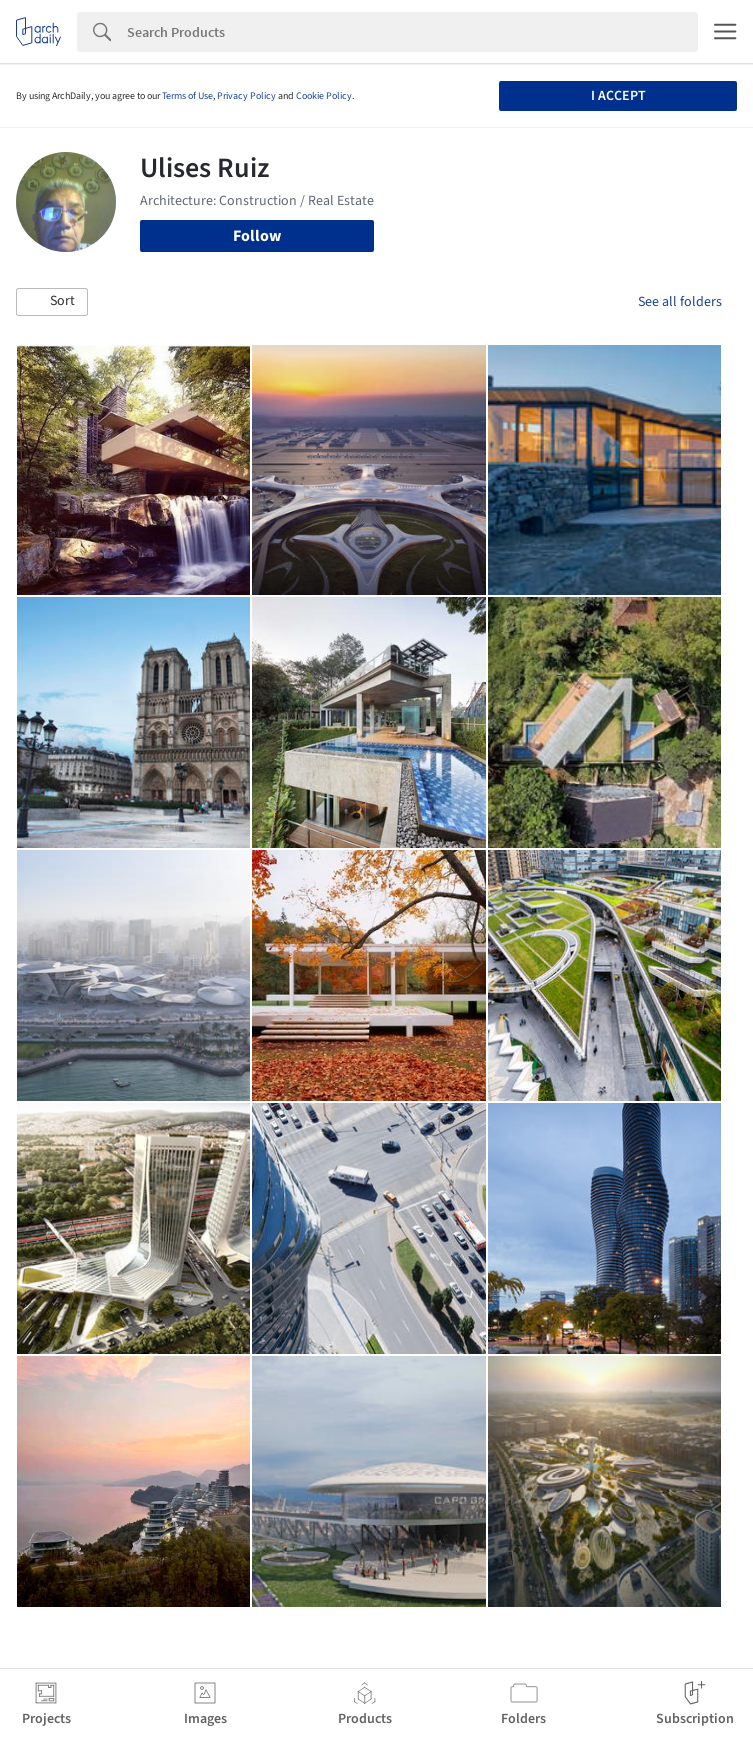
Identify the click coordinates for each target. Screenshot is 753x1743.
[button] (52, 302)
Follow (257, 236)
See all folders (680, 302)
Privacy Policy (246, 96)
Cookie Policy (324, 96)
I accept (618, 96)
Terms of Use (187, 96)
